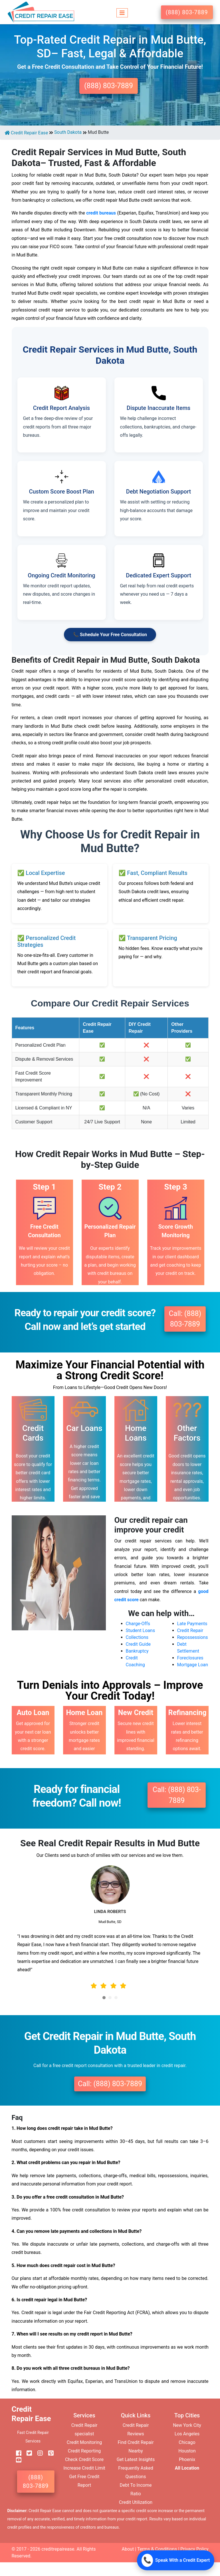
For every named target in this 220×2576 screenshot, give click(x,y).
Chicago (187, 2442)
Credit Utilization (135, 2502)
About (128, 2549)
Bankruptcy (137, 1651)
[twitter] (27, 2453)
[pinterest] (49, 2453)
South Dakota (68, 132)
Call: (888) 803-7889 (185, 1319)
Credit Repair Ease (26, 133)
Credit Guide (138, 1644)
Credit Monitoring (84, 2442)
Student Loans (140, 1630)
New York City (187, 2425)
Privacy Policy (194, 2549)
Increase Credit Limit (84, 2468)
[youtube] (16, 2460)
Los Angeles (187, 2434)
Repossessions (192, 1637)
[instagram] (38, 2453)
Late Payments (192, 1623)
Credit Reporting (84, 2451)
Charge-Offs (138, 1623)
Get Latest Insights (136, 2459)
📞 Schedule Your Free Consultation (110, 634)
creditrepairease (57, 2549)
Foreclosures (190, 1658)
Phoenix (187, 2459)
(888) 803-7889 (187, 12)
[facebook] (16, 2453)
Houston (187, 2451)
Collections (137, 1637)
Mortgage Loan (192, 1664)
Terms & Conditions (157, 2549)
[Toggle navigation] (122, 12)
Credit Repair (190, 1630)
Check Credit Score (84, 2459)
